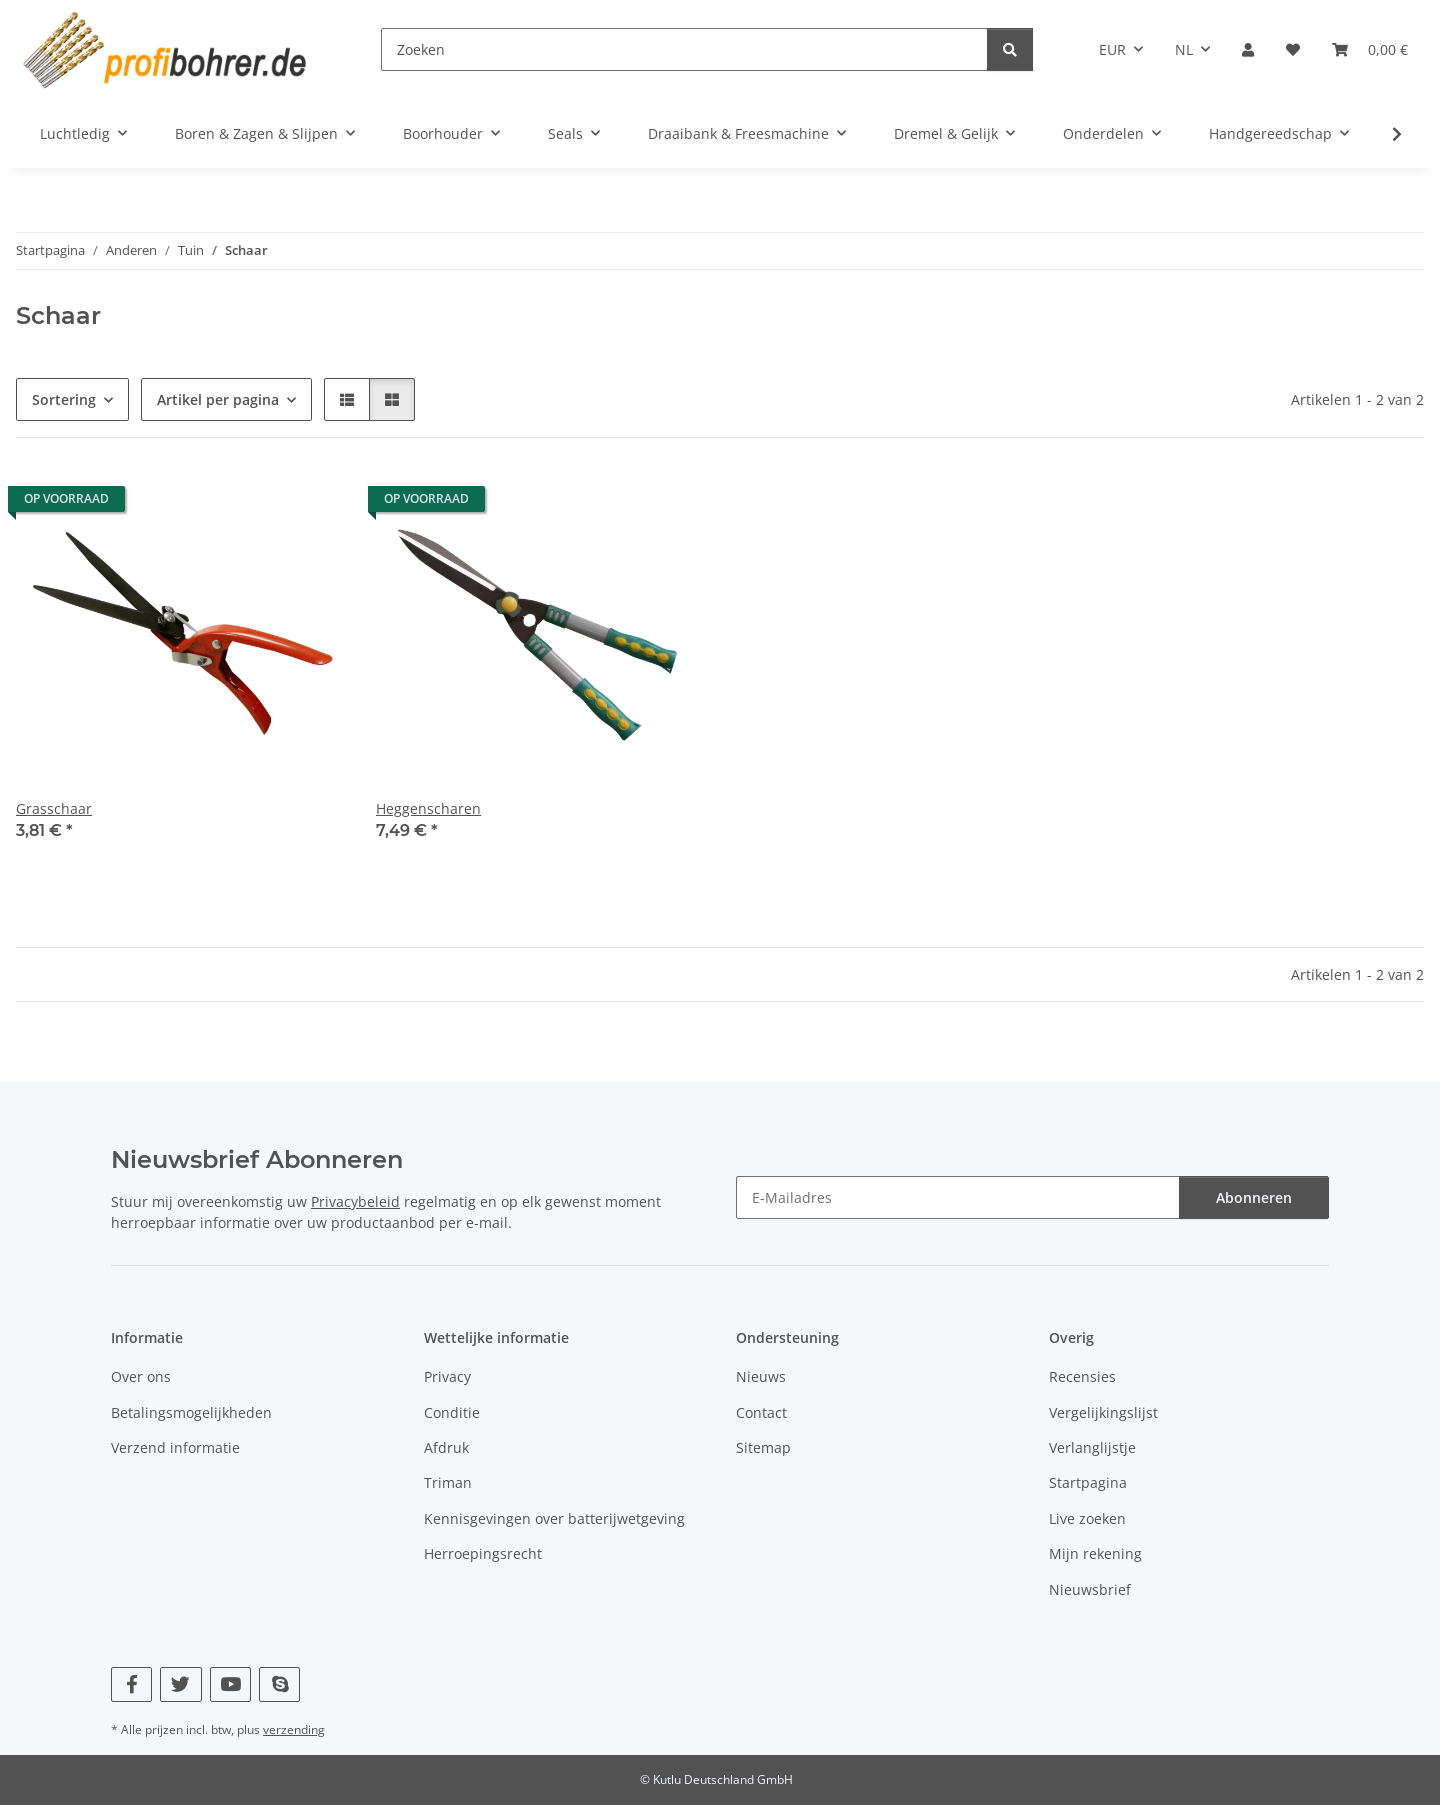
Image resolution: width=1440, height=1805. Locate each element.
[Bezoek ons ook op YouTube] (230, 1684)
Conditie (452, 1412)
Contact (761, 1412)
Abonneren (1254, 1197)
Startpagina (1088, 1482)
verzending (294, 1729)
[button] (1248, 49)
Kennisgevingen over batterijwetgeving (554, 1518)
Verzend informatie (175, 1447)
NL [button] (1184, 49)
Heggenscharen (428, 808)
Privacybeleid (355, 1201)
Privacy (447, 1376)
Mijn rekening (1095, 1553)
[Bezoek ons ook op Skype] (279, 1684)
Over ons (141, 1376)
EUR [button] (1112, 49)
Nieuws (761, 1376)
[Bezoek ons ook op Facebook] (131, 1684)
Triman (448, 1482)
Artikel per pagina (218, 399)
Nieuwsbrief (1090, 1589)
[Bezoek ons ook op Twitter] (180, 1684)
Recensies (1082, 1376)
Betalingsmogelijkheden (191, 1412)
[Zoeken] (684, 49)
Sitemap (763, 1447)
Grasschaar (54, 808)
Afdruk (446, 1447)
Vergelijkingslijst (1103, 1412)
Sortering (64, 399)
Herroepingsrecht (483, 1553)
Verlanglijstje (1092, 1447)
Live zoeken (1087, 1518)
